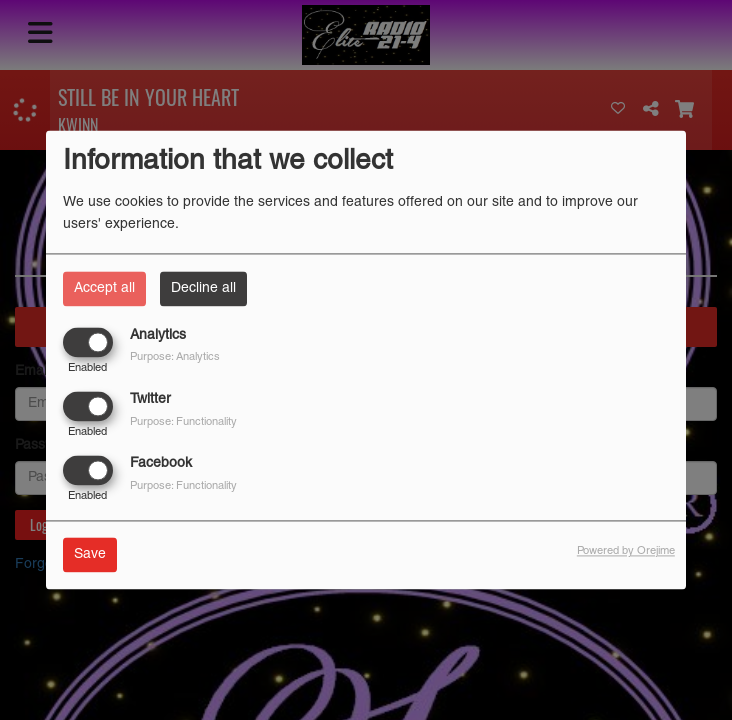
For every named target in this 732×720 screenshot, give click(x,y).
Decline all (203, 288)
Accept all (104, 288)
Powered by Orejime (626, 552)
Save (90, 555)
